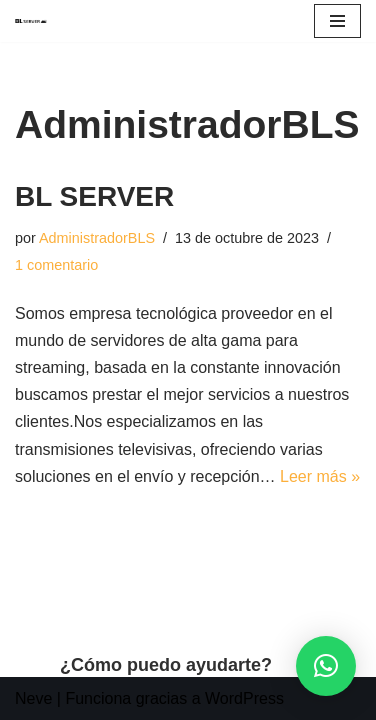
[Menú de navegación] (337, 21)
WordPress (244, 698)
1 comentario (56, 265)
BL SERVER (94, 196)
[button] (326, 666)
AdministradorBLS (97, 238)
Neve (33, 698)
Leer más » (320, 476)
